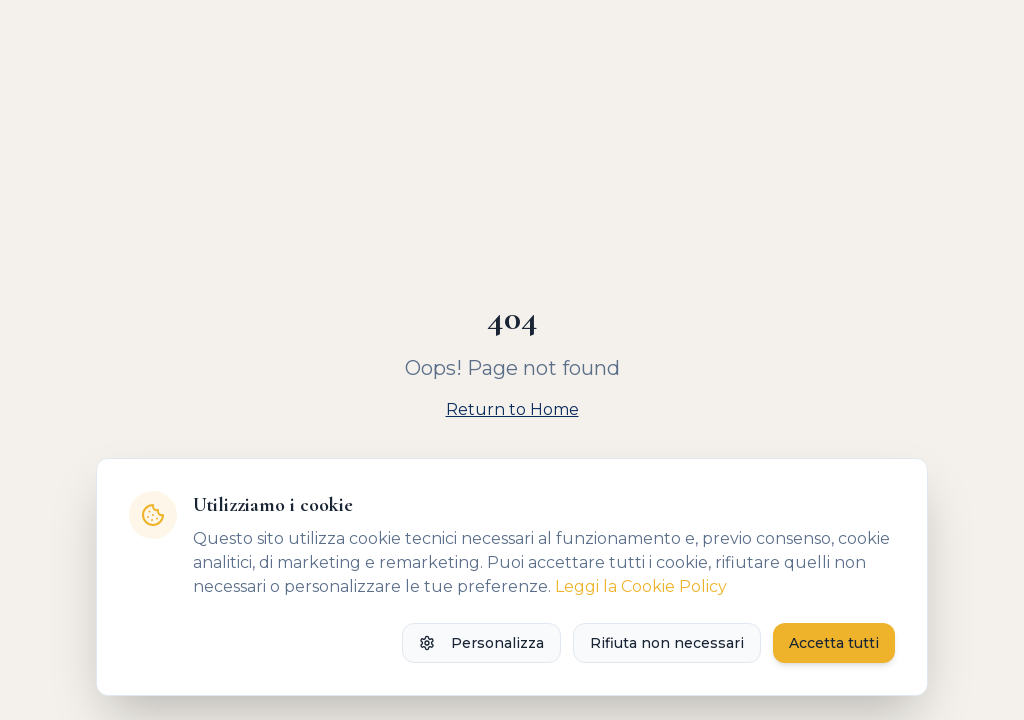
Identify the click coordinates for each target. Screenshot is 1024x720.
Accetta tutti (834, 643)
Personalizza (481, 643)
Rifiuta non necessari (667, 643)
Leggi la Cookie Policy (641, 586)
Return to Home (512, 409)
